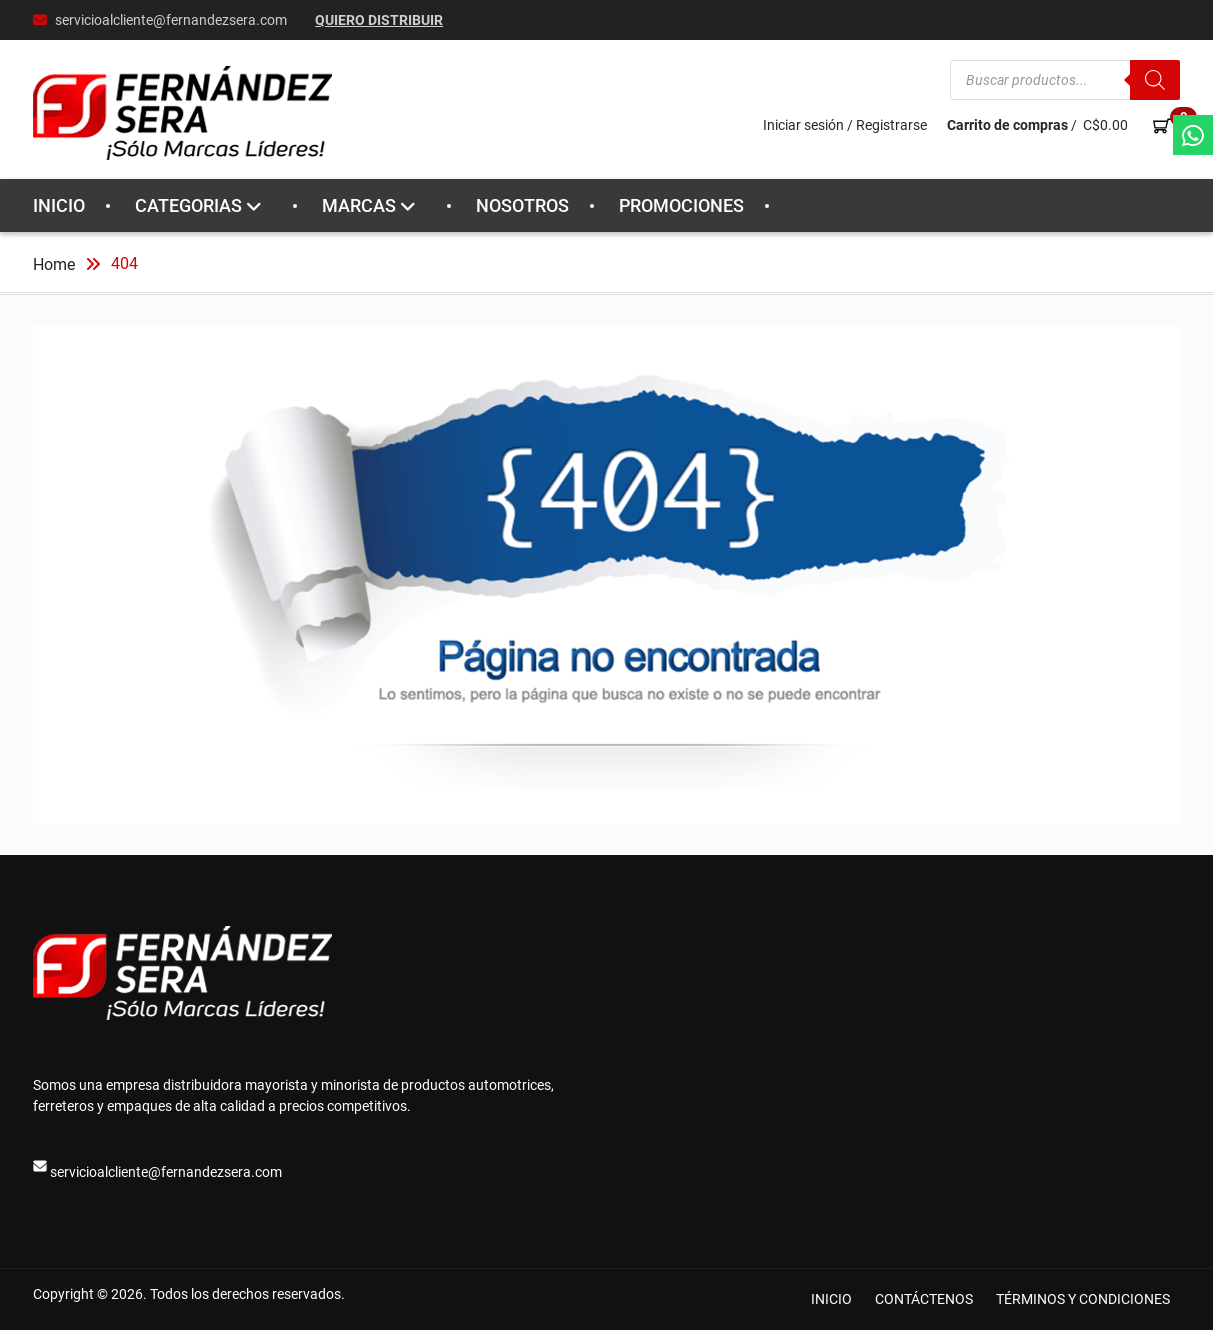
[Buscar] (1155, 80)
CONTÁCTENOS (924, 1299)
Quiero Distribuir (379, 20)
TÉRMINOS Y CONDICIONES (1083, 1299)
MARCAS (359, 205)
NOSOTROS (522, 205)
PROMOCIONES (681, 205)
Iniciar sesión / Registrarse (845, 125)
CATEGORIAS (188, 205)
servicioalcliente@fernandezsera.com (171, 20)
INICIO (59, 205)
